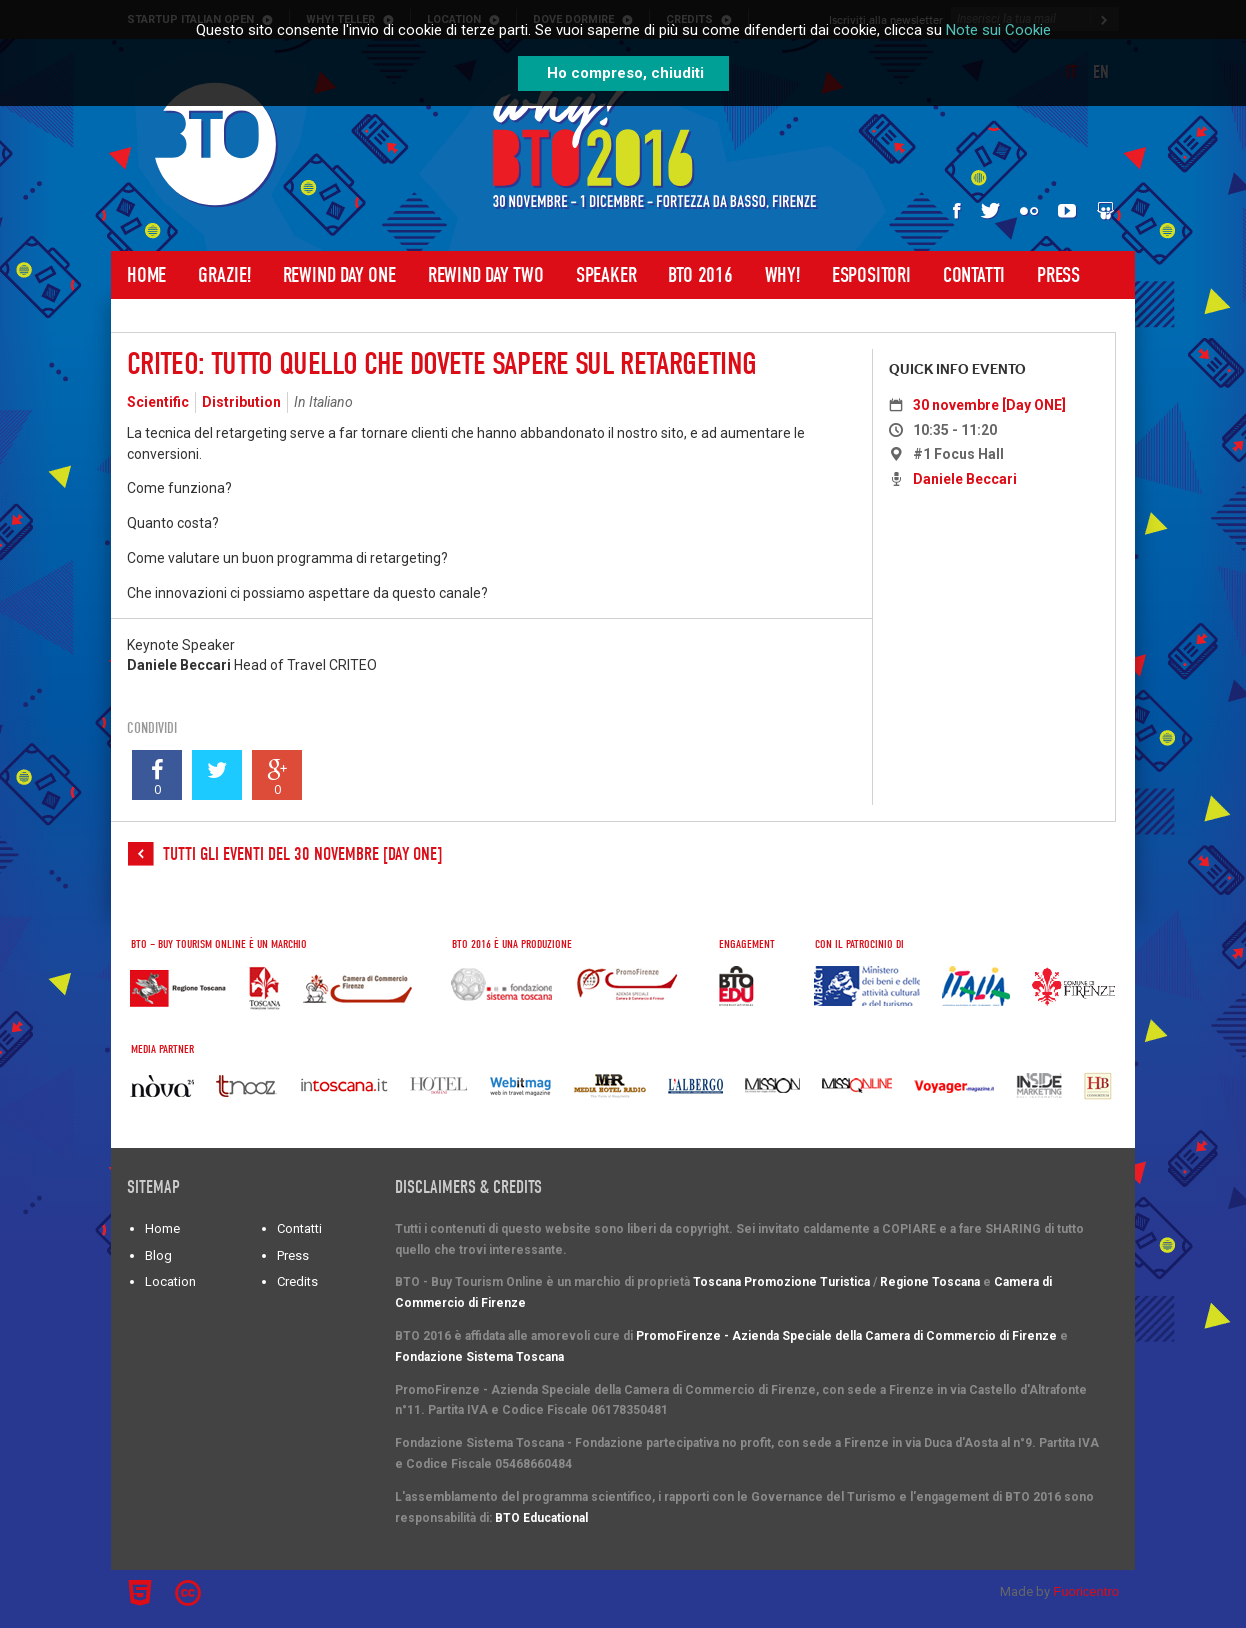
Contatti (974, 275)
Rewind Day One (339, 275)
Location (170, 1281)
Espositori (871, 275)
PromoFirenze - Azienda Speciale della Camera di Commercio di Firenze (846, 1336)
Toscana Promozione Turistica (781, 1282)
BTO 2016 (700, 275)
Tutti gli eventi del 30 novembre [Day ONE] (302, 854)
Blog (158, 1255)
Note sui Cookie (998, 30)
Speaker (606, 275)
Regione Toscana (930, 1282)
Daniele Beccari (965, 479)
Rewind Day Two (486, 275)
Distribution (241, 402)
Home (146, 275)
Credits (297, 1281)
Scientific (158, 402)
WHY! (782, 275)
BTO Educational (541, 1518)
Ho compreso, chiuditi (625, 73)
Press (1058, 275)
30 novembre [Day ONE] (989, 405)
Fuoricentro (1086, 1591)
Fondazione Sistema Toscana (479, 1357)
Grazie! (224, 275)
